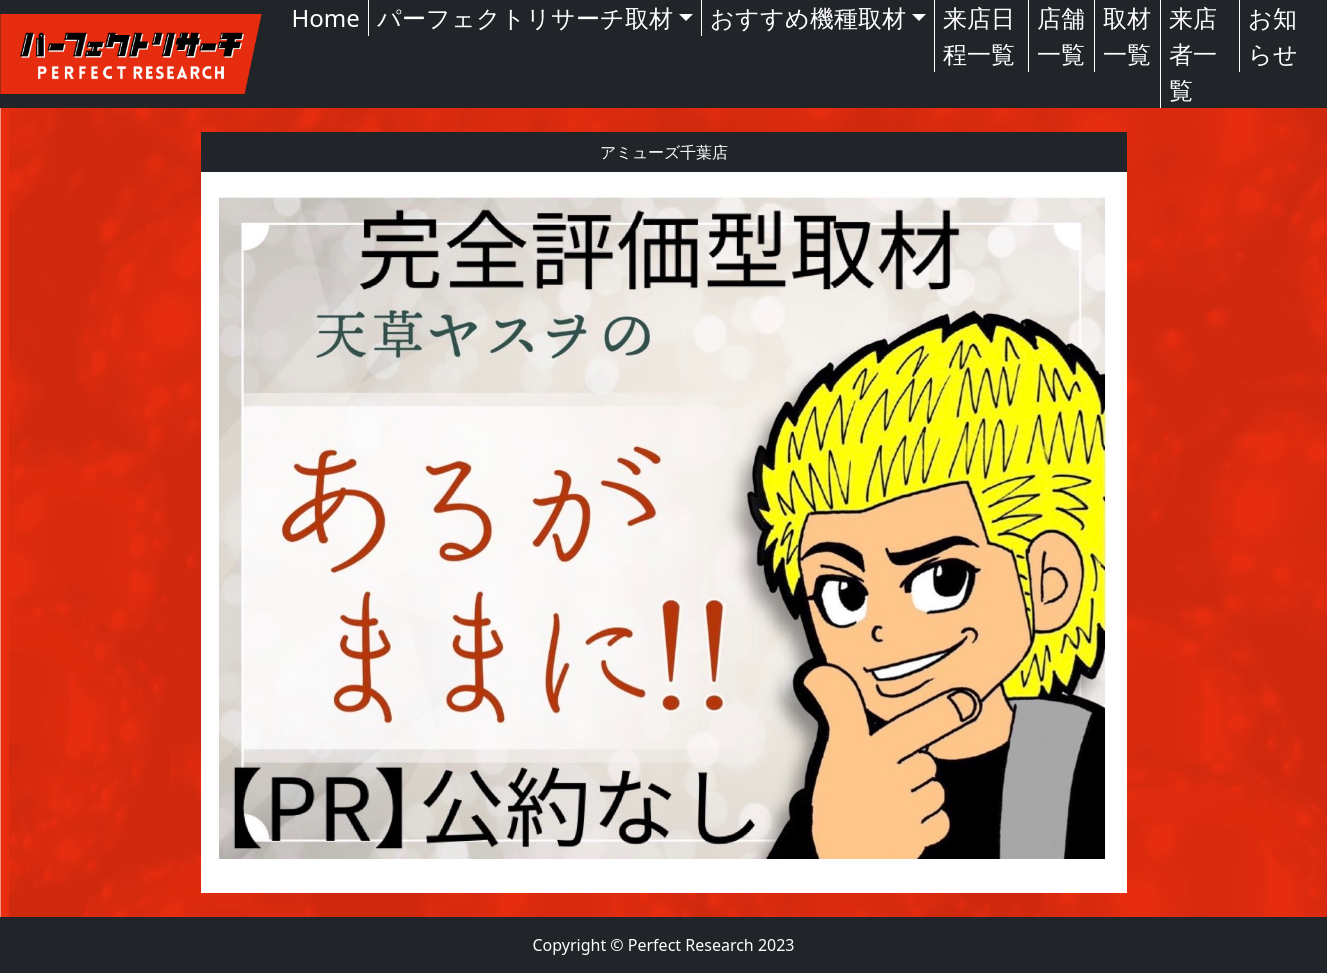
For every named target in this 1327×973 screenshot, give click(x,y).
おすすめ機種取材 (808, 17)
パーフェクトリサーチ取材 (525, 17)
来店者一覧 (1193, 53)
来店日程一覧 (979, 35)
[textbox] (664, 532)
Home (326, 17)
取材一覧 (1127, 35)
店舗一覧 (1061, 35)
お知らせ (1273, 35)
